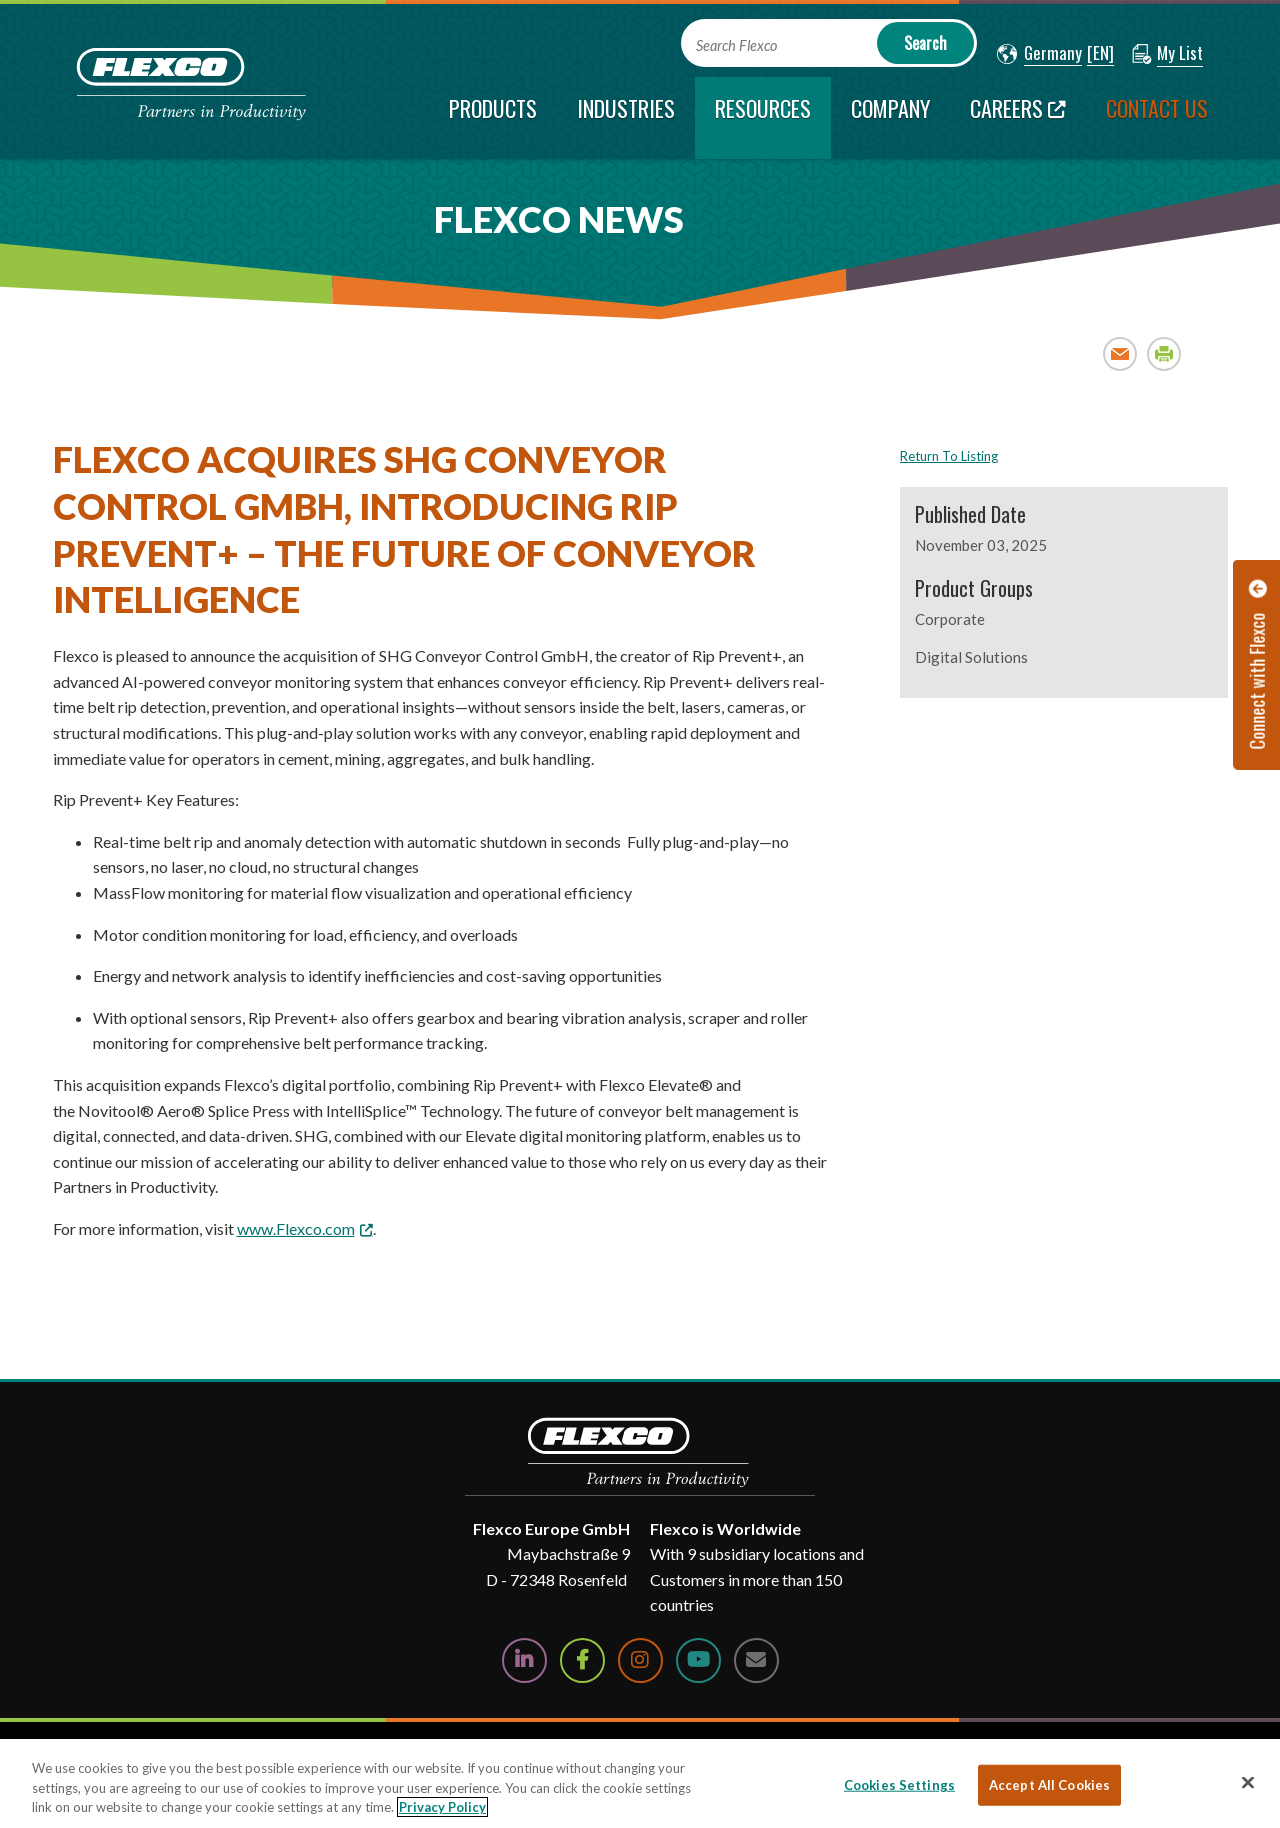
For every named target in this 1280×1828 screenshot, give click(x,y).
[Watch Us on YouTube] (698, 1660)
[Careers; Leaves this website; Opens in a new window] (1018, 118)
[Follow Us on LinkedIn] (524, 1660)
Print (1164, 353)
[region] (640, 1783)
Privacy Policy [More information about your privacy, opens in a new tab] (442, 1807)
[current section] (763, 118)
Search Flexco (736, 45)
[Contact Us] (756, 1660)
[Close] (1248, 1782)
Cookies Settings (899, 1784)
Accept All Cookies (1049, 1784)
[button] (1039, 54)
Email (1120, 353)
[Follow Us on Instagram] (640, 1660)
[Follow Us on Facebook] (582, 1660)
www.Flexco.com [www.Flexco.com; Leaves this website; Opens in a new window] (296, 1228)
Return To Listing (949, 456)
